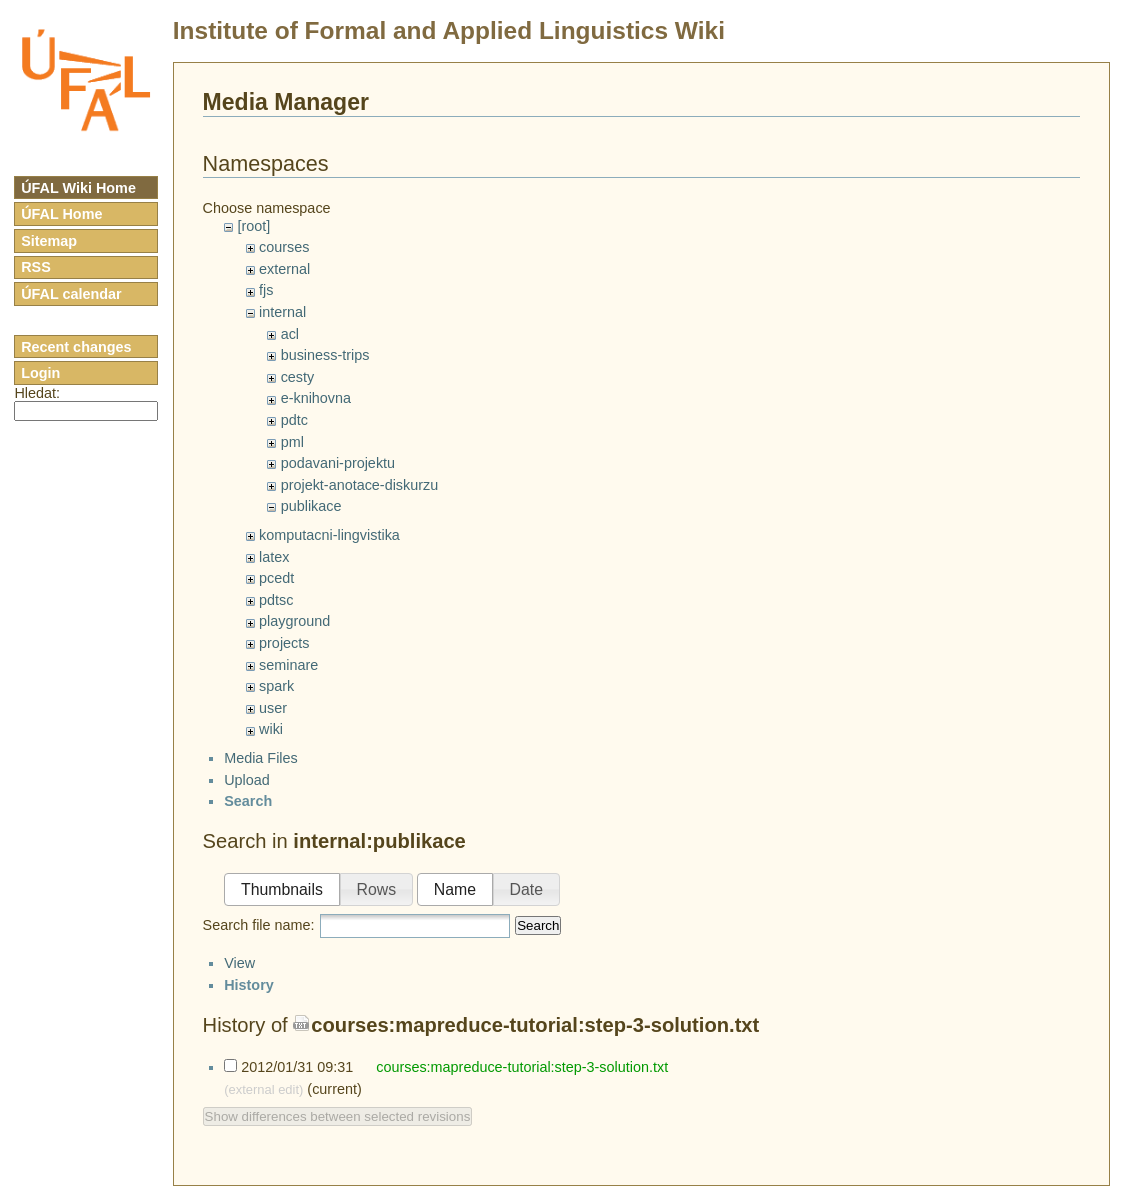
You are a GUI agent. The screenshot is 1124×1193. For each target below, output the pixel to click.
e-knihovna (316, 398)
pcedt (276, 578)
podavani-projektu (338, 463)
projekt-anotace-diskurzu (360, 485)
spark (276, 686)
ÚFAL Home (61, 214)
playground (294, 621)
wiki (271, 729)
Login (40, 373)
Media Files (261, 775)
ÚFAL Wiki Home (78, 188)
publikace (311, 506)
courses (284, 247)
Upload (247, 797)
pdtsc (276, 600)
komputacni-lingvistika (329, 535)
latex (274, 557)
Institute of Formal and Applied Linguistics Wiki (449, 30)
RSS (36, 267)
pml (292, 442)
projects (284, 643)
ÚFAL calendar (71, 294)
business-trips (325, 355)
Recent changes (76, 347)
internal (282, 312)
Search (538, 942)
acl (290, 334)
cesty (298, 377)
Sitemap (49, 241)
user (273, 708)
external (284, 269)
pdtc (294, 420)
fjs (266, 290)
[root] (253, 226)
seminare (288, 665)
